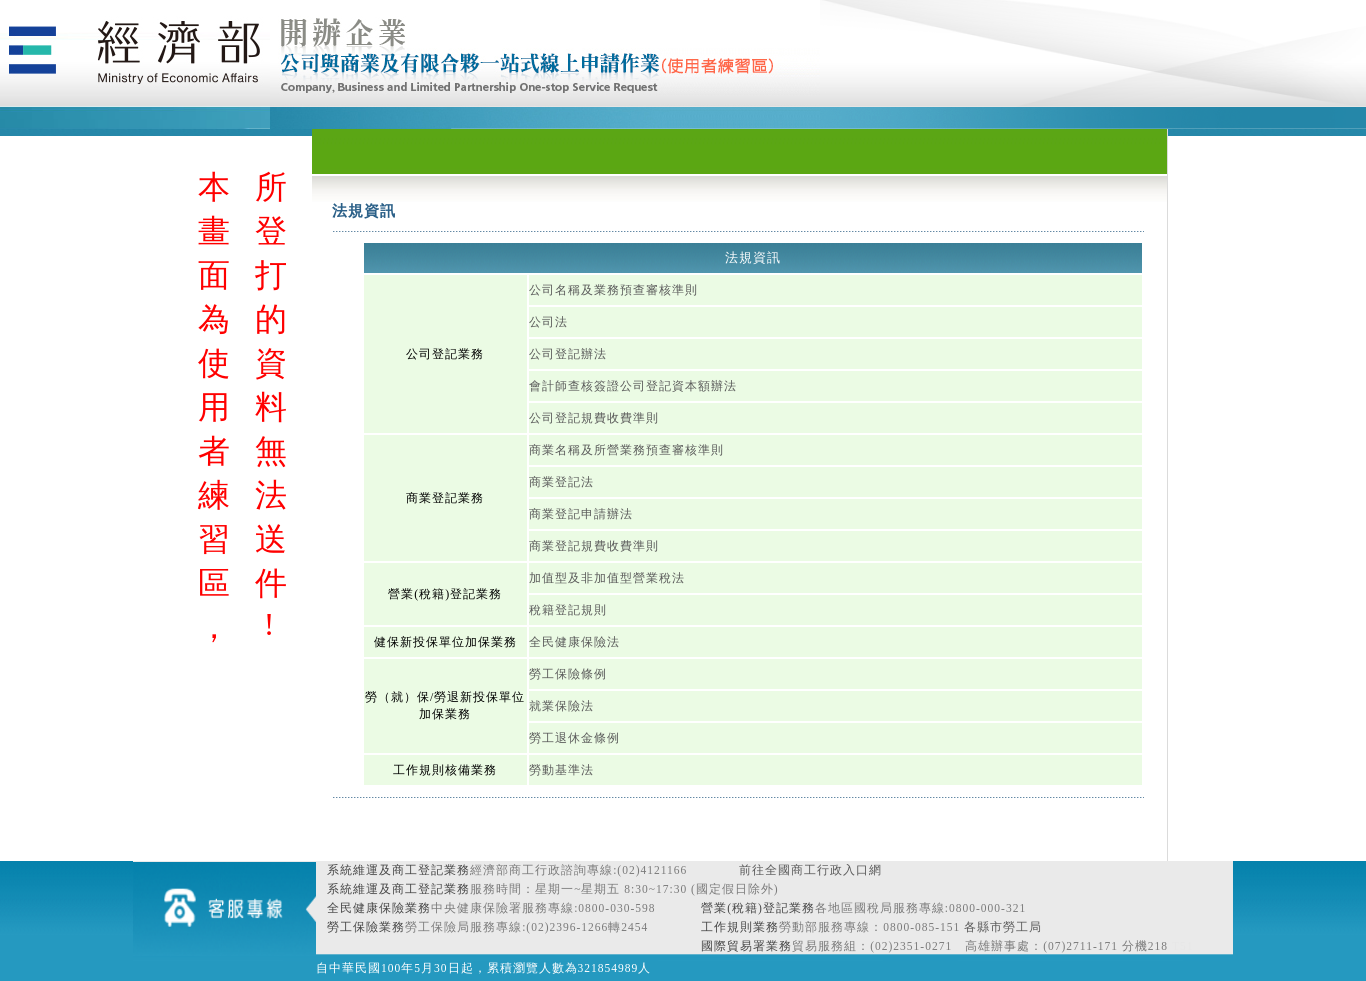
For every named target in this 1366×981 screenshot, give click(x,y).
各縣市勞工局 (1003, 927)
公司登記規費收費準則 (594, 418)
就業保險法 (561, 706)
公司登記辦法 (568, 354)
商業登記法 (561, 482)
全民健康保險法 (574, 642)
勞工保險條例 (568, 674)
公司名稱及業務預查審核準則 (613, 290)
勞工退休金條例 (574, 738)
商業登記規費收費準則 (594, 546)
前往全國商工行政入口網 (810, 870)
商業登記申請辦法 (581, 514)
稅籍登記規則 (568, 610)
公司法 (548, 322)
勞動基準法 (561, 770)
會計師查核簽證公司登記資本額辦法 (633, 386)
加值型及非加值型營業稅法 (607, 578)
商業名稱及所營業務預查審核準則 (626, 450)
